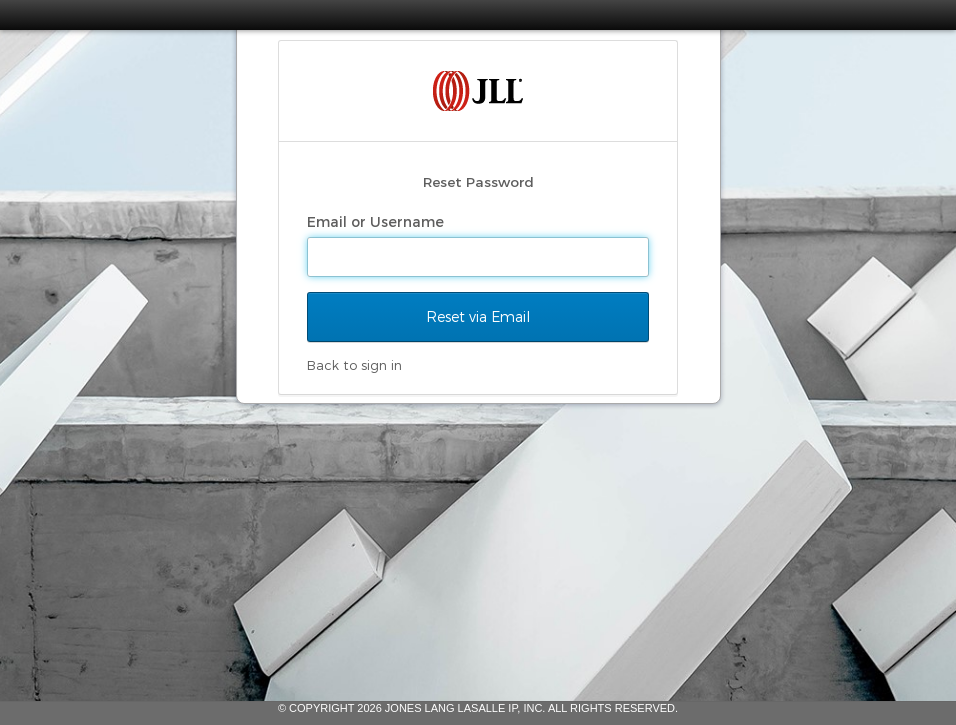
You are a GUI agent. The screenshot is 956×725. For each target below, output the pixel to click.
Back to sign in (354, 365)
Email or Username (377, 222)
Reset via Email (478, 316)
